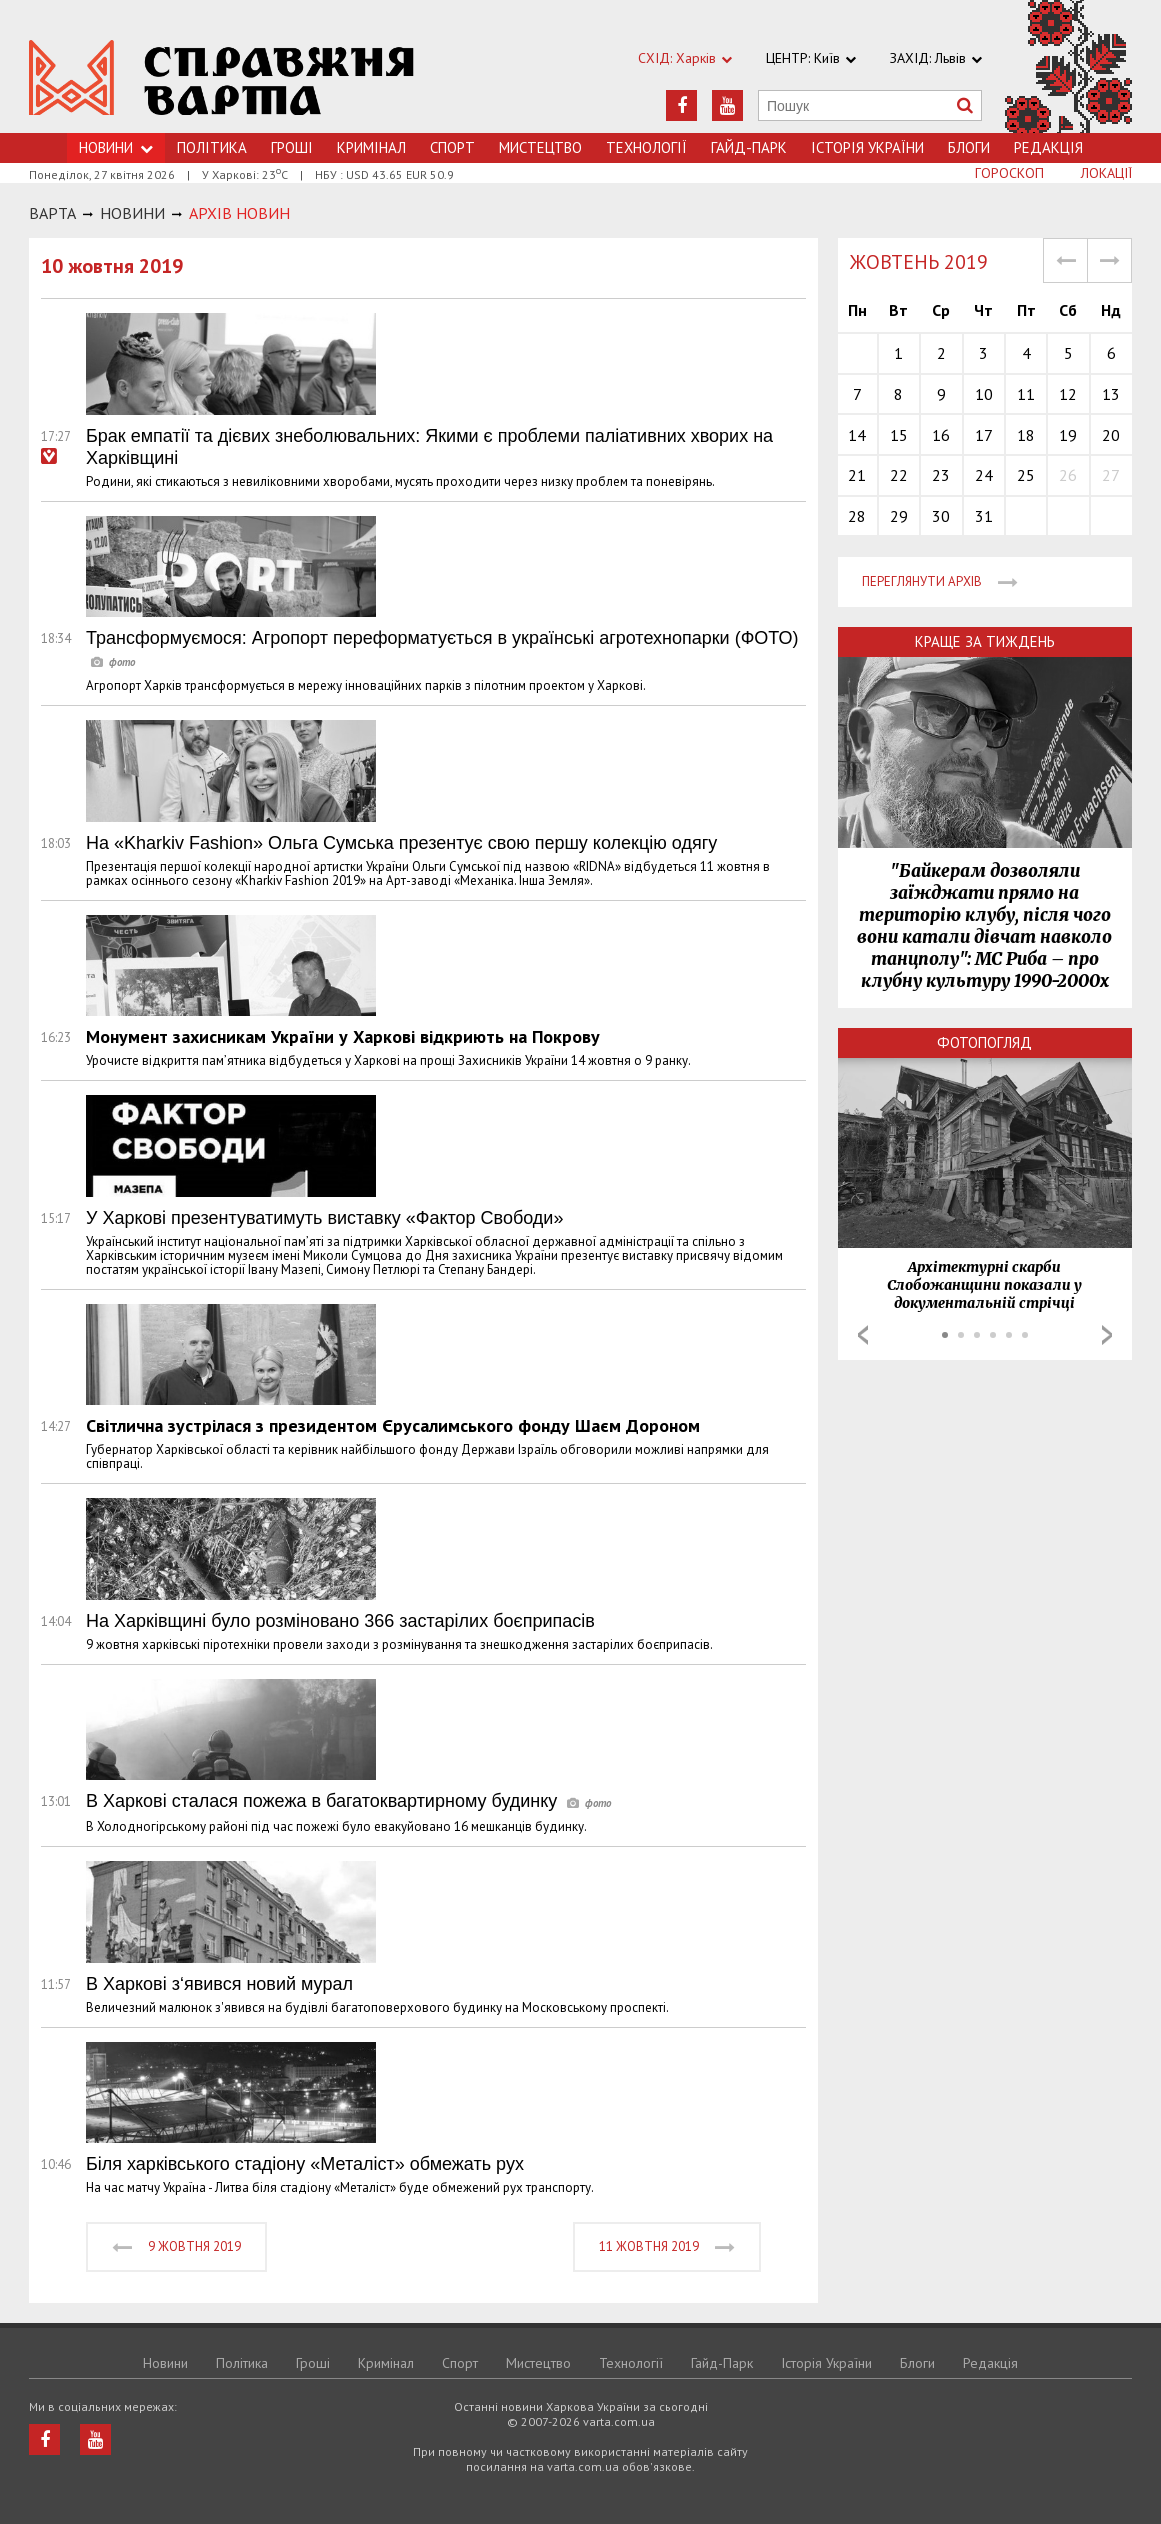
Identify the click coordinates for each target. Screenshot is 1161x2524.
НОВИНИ (132, 213)
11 (1026, 394)
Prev (863, 1335)
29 (899, 516)
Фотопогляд (984, 1042)
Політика (212, 147)
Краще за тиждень (985, 641)
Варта (52, 213)
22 (899, 475)
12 (1068, 394)
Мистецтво (540, 147)
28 (857, 516)
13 (1111, 394)
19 (1068, 435)
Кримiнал (371, 147)
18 (1026, 435)
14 (857, 435)
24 (984, 475)
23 (941, 475)
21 (857, 475)
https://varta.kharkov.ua (222, 77)
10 (984, 394)
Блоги (969, 147)
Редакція (1048, 147)
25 (1026, 475)
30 (941, 516)
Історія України (867, 147)
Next (1107, 1335)
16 (941, 435)
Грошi (292, 147)
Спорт (452, 147)
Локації (1106, 173)
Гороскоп (1009, 173)
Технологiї (646, 147)
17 (984, 435)
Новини (165, 2363)
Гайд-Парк (749, 147)
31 (984, 516)
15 (899, 435)
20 (1111, 435)
